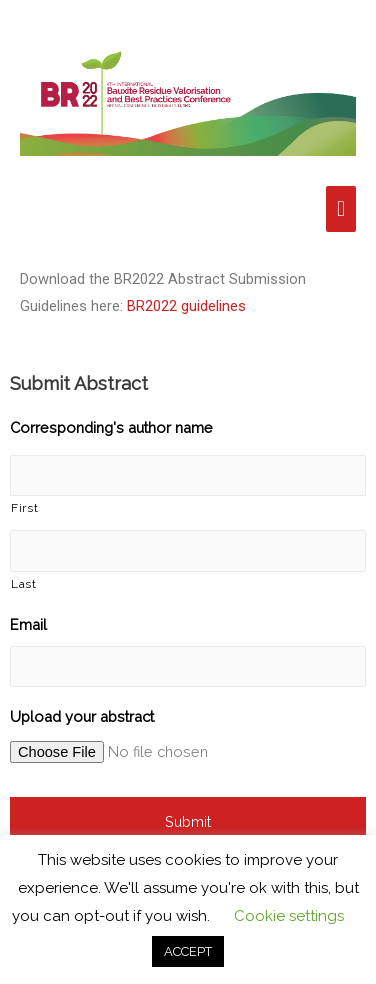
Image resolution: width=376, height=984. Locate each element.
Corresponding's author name (111, 427)
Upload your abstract (82, 716)
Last (24, 584)
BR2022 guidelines (186, 306)
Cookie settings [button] (289, 916)
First (24, 508)
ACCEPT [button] (188, 951)
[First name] (188, 475)
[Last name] (188, 550)
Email (28, 624)
